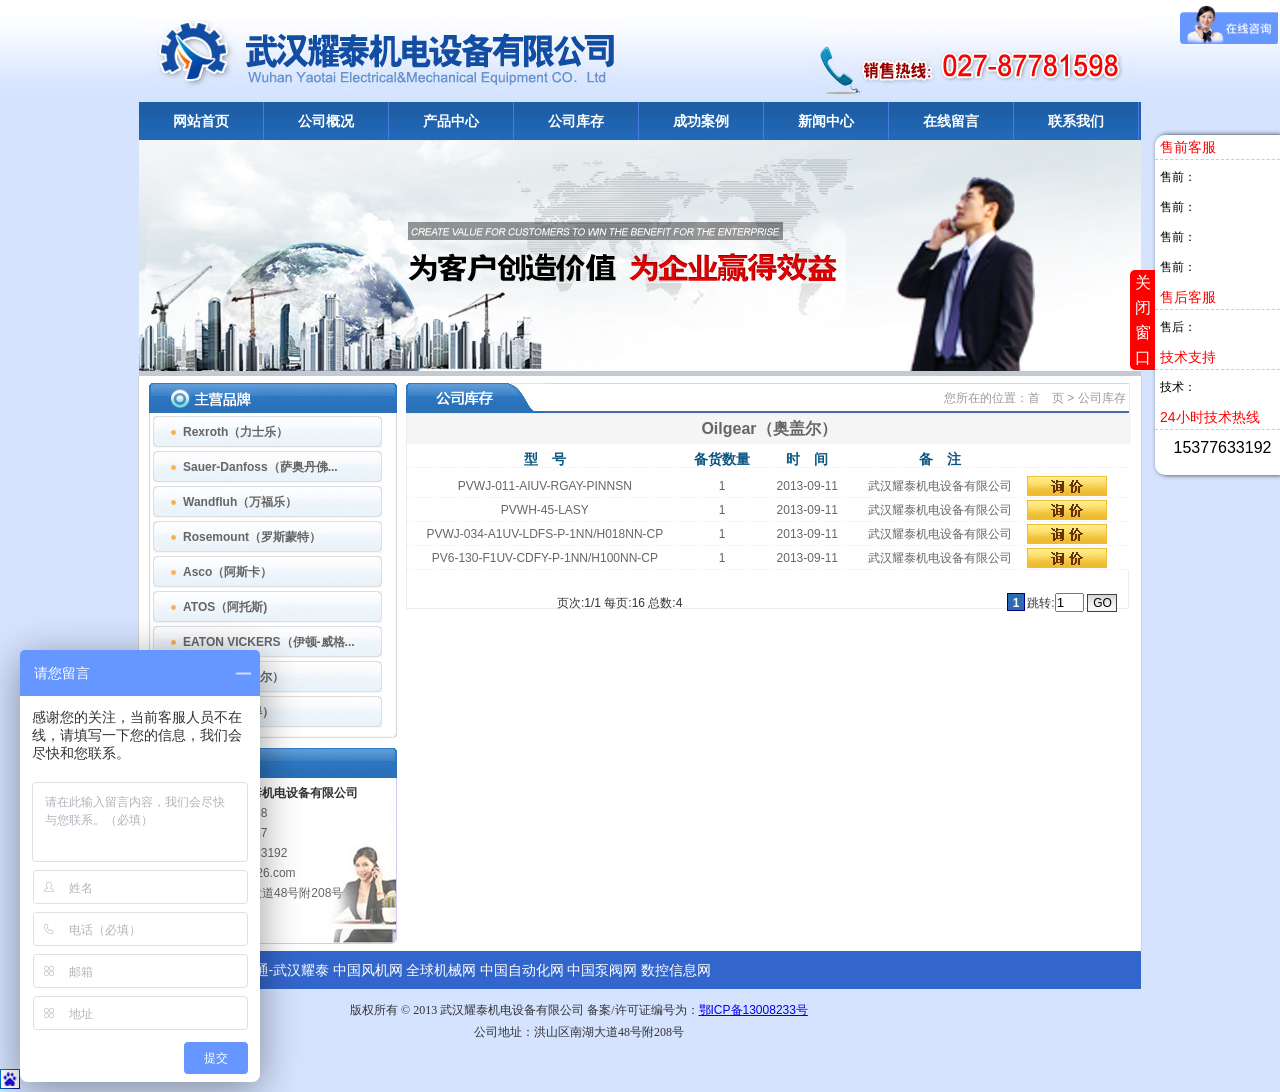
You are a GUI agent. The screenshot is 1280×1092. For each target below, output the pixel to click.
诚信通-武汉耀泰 (278, 970)
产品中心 (451, 121)
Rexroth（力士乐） (235, 432)
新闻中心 (826, 121)
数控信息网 (676, 970)
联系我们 (1076, 121)
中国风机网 (368, 970)
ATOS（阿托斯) (225, 607)
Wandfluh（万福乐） (240, 502)
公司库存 (576, 121)
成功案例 (701, 121)
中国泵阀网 (602, 970)
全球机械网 (441, 970)
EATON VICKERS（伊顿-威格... (269, 642)
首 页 (1047, 398)
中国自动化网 (522, 970)
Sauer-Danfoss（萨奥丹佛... (260, 467)
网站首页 (201, 121)
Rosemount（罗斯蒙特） (252, 537)
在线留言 (951, 121)
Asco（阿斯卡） (227, 572)
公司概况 (326, 121)
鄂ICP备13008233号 (753, 1010)
